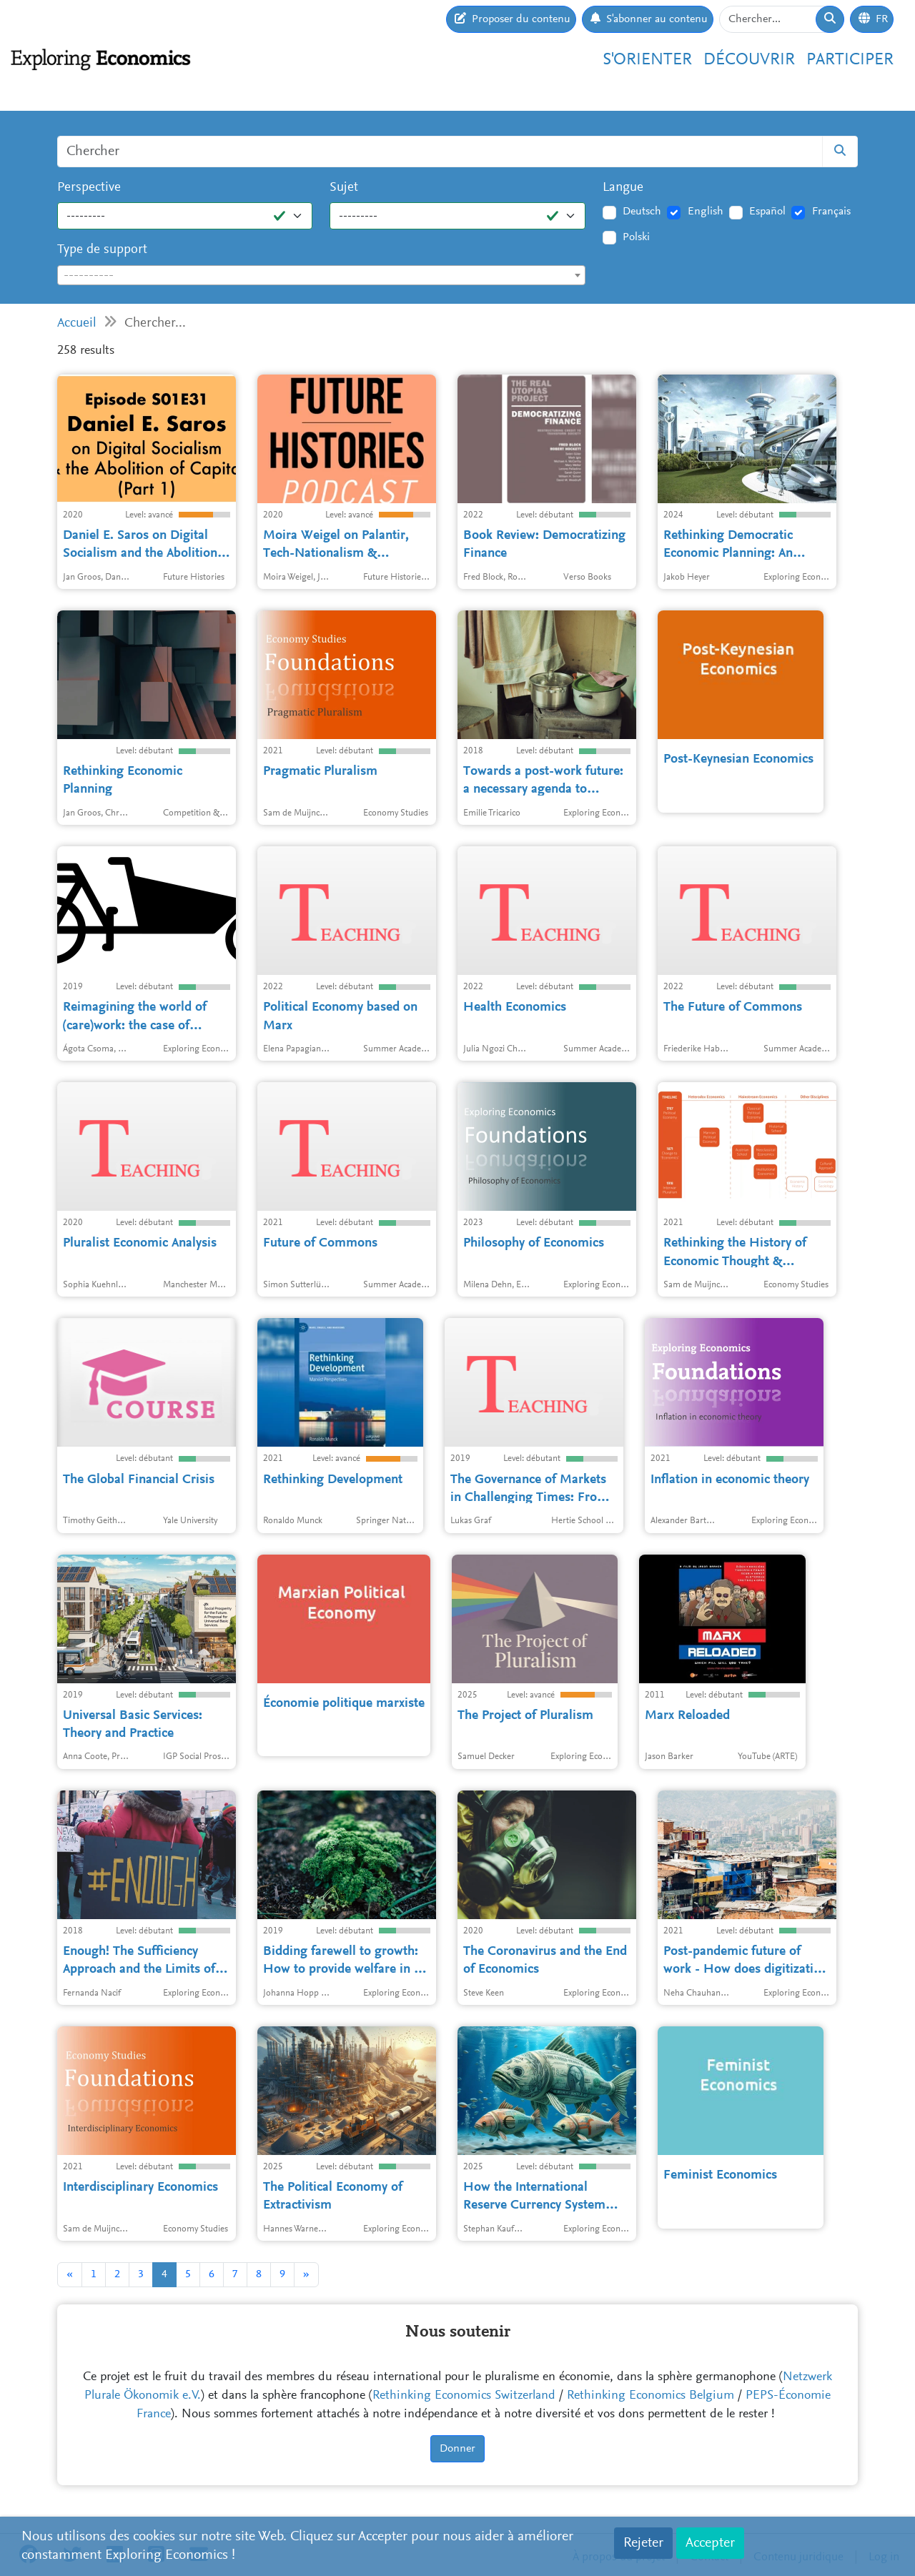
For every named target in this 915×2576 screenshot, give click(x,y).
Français (831, 211)
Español (767, 211)
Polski (636, 237)
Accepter (710, 2543)
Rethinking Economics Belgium (650, 2395)
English (705, 211)
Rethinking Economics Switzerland (463, 2395)
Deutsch (642, 211)
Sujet (344, 187)
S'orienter (647, 60)
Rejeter (643, 2543)
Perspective (89, 187)
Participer (850, 60)
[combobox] (321, 275)
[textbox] (321, 276)
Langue (623, 187)
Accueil (77, 323)
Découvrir (749, 60)
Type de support (102, 250)
